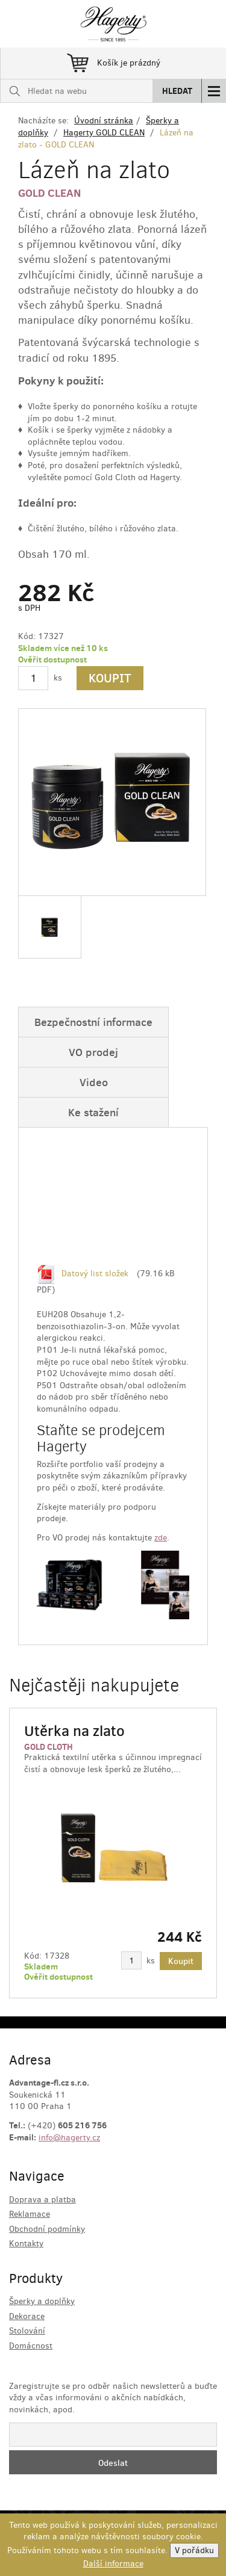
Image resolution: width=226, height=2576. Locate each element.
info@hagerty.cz (69, 2137)
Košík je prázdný (113, 61)
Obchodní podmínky (47, 2229)
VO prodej (93, 1052)
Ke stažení (93, 1112)
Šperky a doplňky (42, 2301)
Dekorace (27, 2316)
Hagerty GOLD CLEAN (104, 132)
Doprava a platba (42, 2199)
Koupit (110, 678)
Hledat (177, 91)
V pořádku (194, 2550)
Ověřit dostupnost (52, 659)
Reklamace (29, 2214)
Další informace (113, 2563)
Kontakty (26, 2243)
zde (160, 1537)
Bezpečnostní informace (93, 1022)
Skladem (41, 1966)
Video (94, 1082)
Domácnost (30, 2346)
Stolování (27, 2331)
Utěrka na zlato (74, 1731)
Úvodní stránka (103, 120)
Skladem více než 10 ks (63, 648)
